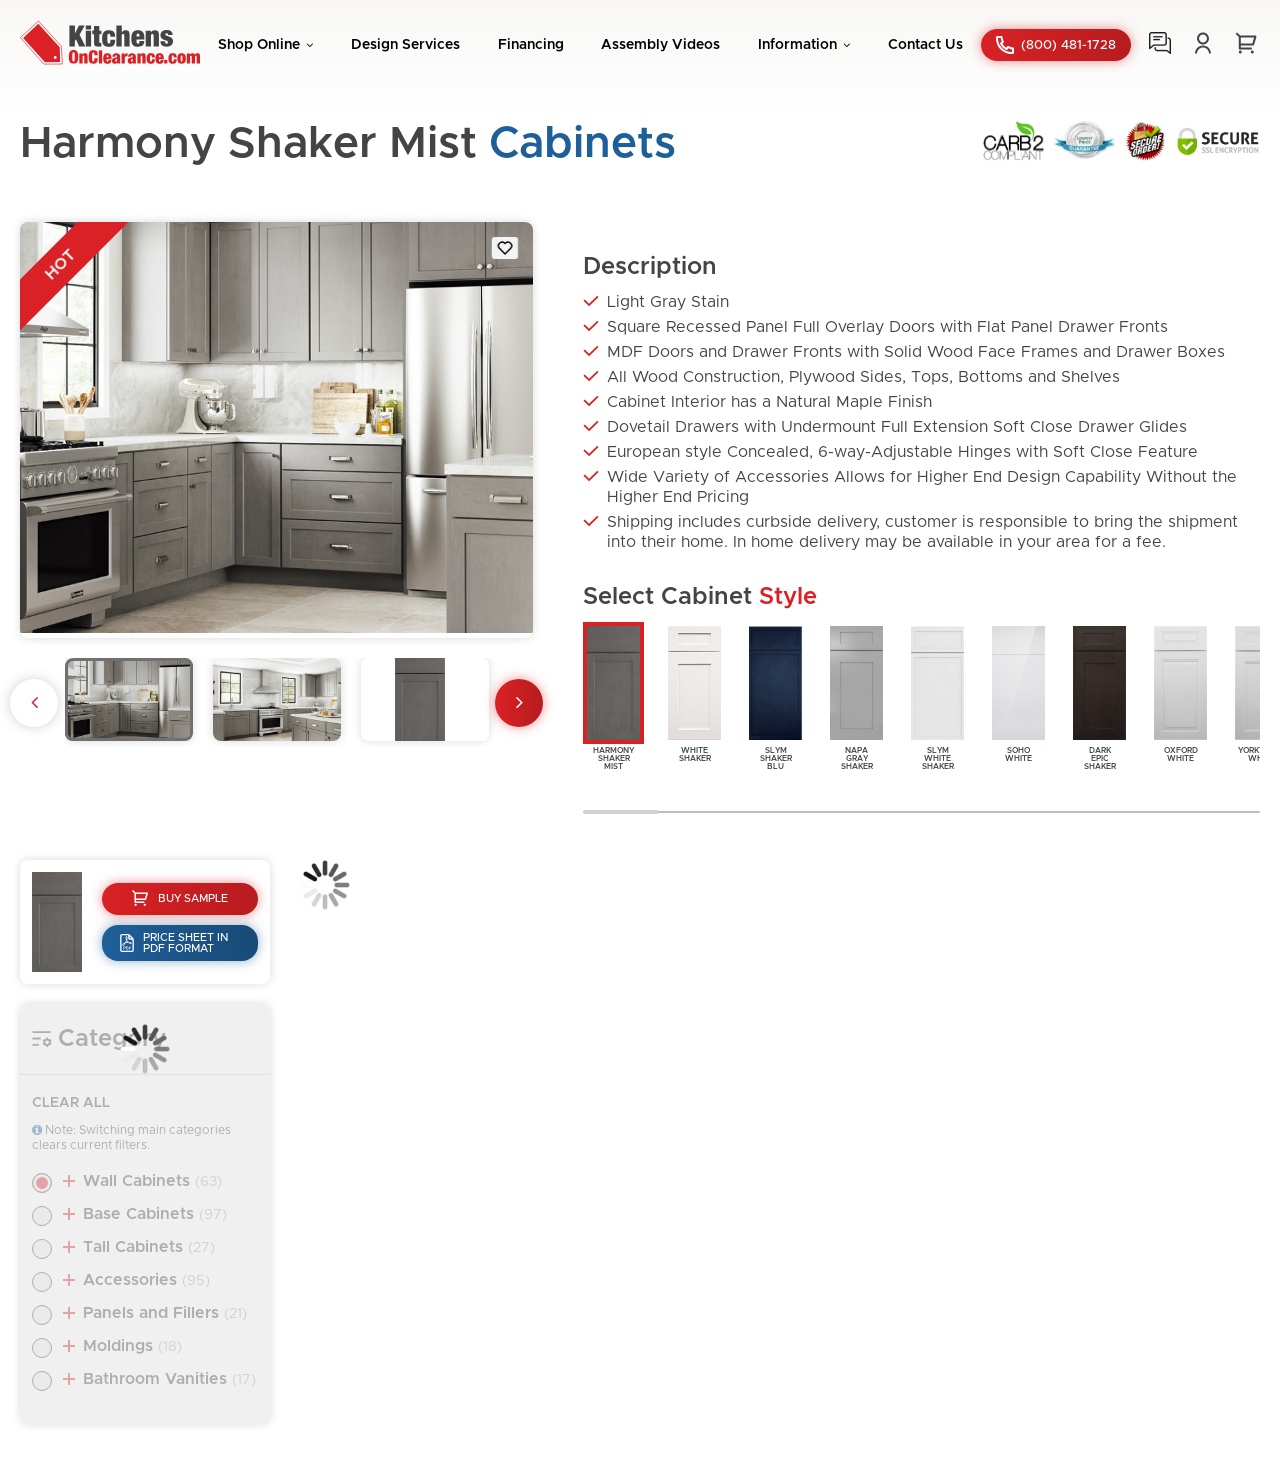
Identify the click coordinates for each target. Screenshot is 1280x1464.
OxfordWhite (1180, 692)
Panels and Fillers (165, 1313)
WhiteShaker (694, 692)
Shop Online (259, 45)
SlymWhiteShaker (937, 696)
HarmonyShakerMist (613, 696)
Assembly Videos (660, 45)
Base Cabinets (155, 1214)
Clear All (71, 1103)
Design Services (405, 45)
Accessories (146, 1280)
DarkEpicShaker (1099, 696)
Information (797, 45)
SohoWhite (1018, 692)
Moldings (132, 1346)
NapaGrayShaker (856, 696)
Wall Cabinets (152, 1181)
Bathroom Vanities (169, 1379)
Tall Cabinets (149, 1247)
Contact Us (925, 45)
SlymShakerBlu (775, 696)
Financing (531, 45)
